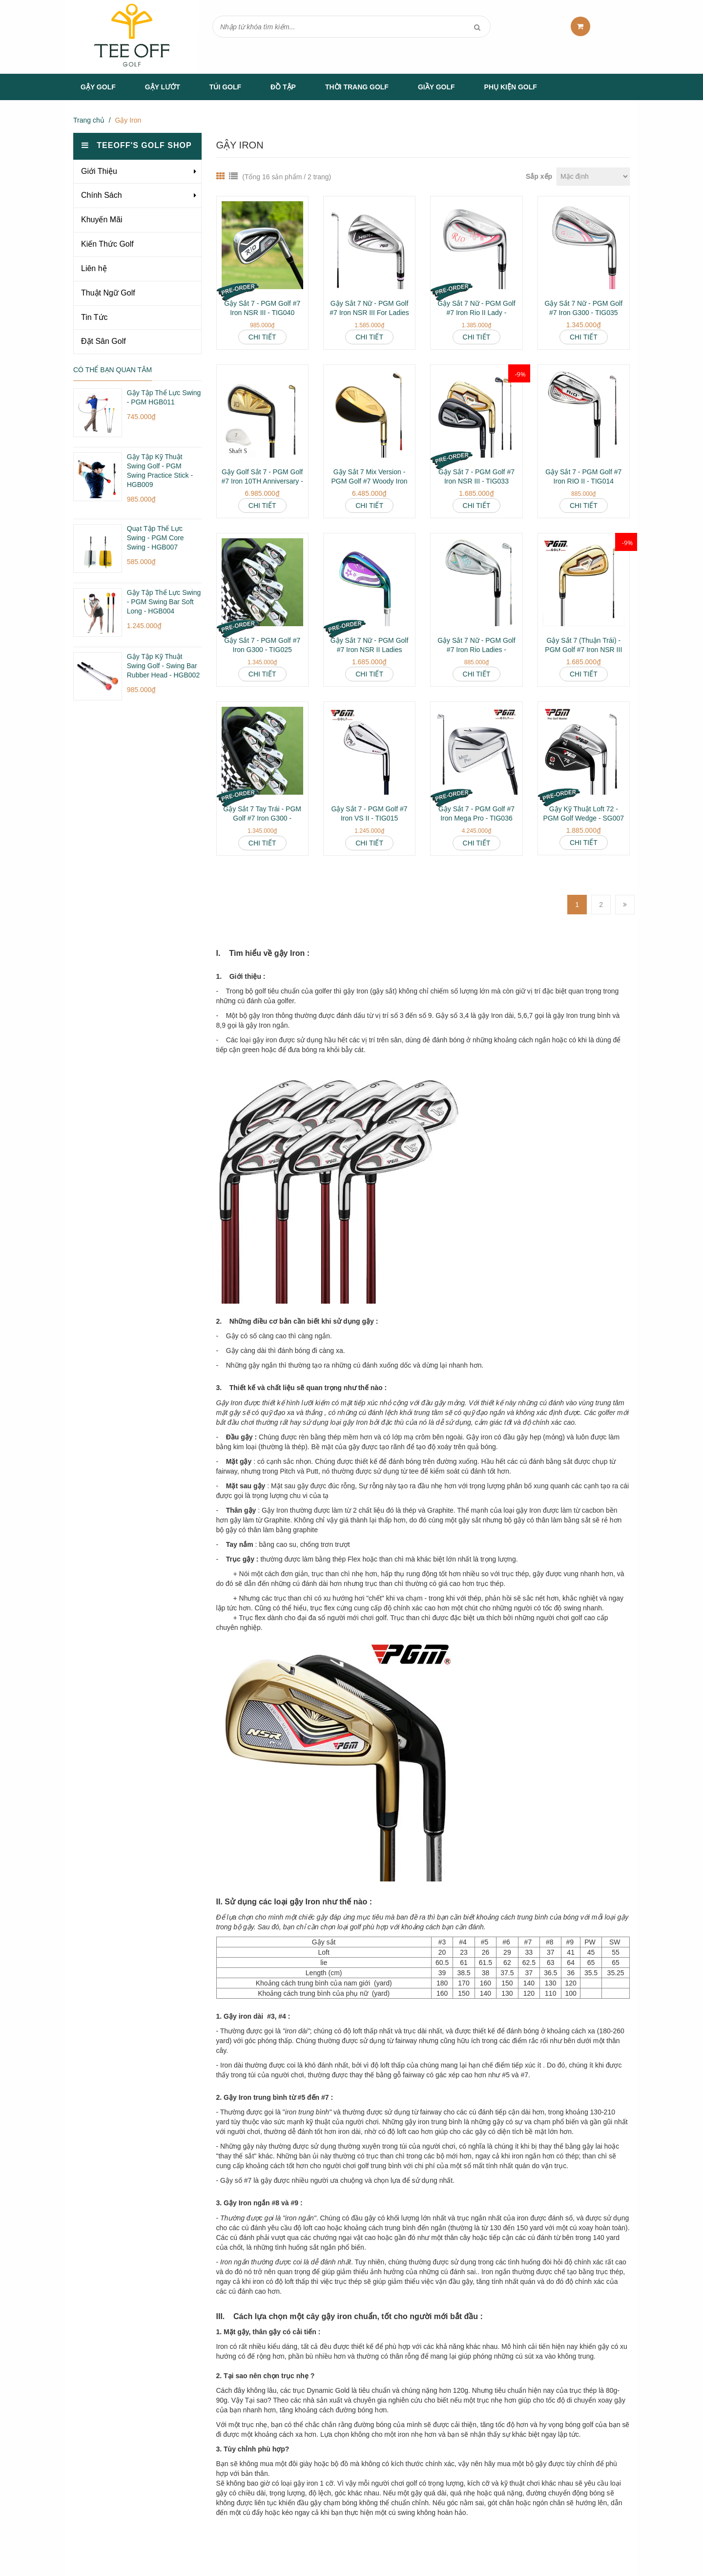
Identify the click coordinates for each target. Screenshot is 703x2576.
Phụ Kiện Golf (510, 87)
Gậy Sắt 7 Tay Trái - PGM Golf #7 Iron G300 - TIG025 (262, 818)
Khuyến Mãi (102, 219)
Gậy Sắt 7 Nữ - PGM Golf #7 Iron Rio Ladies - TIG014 (476, 649)
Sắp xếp (539, 176)
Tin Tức (94, 317)
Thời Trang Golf (357, 87)
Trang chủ (88, 120)
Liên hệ (94, 268)
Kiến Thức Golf (107, 244)
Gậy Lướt (162, 87)
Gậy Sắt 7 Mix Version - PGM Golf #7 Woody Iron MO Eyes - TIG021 (369, 481)
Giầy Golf (436, 87)
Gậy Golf (98, 87)
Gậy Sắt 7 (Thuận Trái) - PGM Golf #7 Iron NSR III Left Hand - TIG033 (583, 649)
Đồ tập (283, 87)
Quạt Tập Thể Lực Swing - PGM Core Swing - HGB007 (155, 538)
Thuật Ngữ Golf (108, 293)
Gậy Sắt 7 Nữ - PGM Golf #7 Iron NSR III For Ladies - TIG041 (369, 312)
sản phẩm (617, 26)
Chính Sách (101, 195)
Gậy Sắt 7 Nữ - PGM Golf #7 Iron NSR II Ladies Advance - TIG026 (370, 649)
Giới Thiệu (99, 171)
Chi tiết (262, 337)
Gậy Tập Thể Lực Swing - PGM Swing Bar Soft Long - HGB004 (164, 602)
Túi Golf (225, 87)
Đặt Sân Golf (103, 341)
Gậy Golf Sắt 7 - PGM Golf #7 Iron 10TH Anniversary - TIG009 (262, 481)
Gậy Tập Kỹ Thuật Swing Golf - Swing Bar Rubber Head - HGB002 (163, 666)
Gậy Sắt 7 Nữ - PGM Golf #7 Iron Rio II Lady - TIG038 (476, 312)
